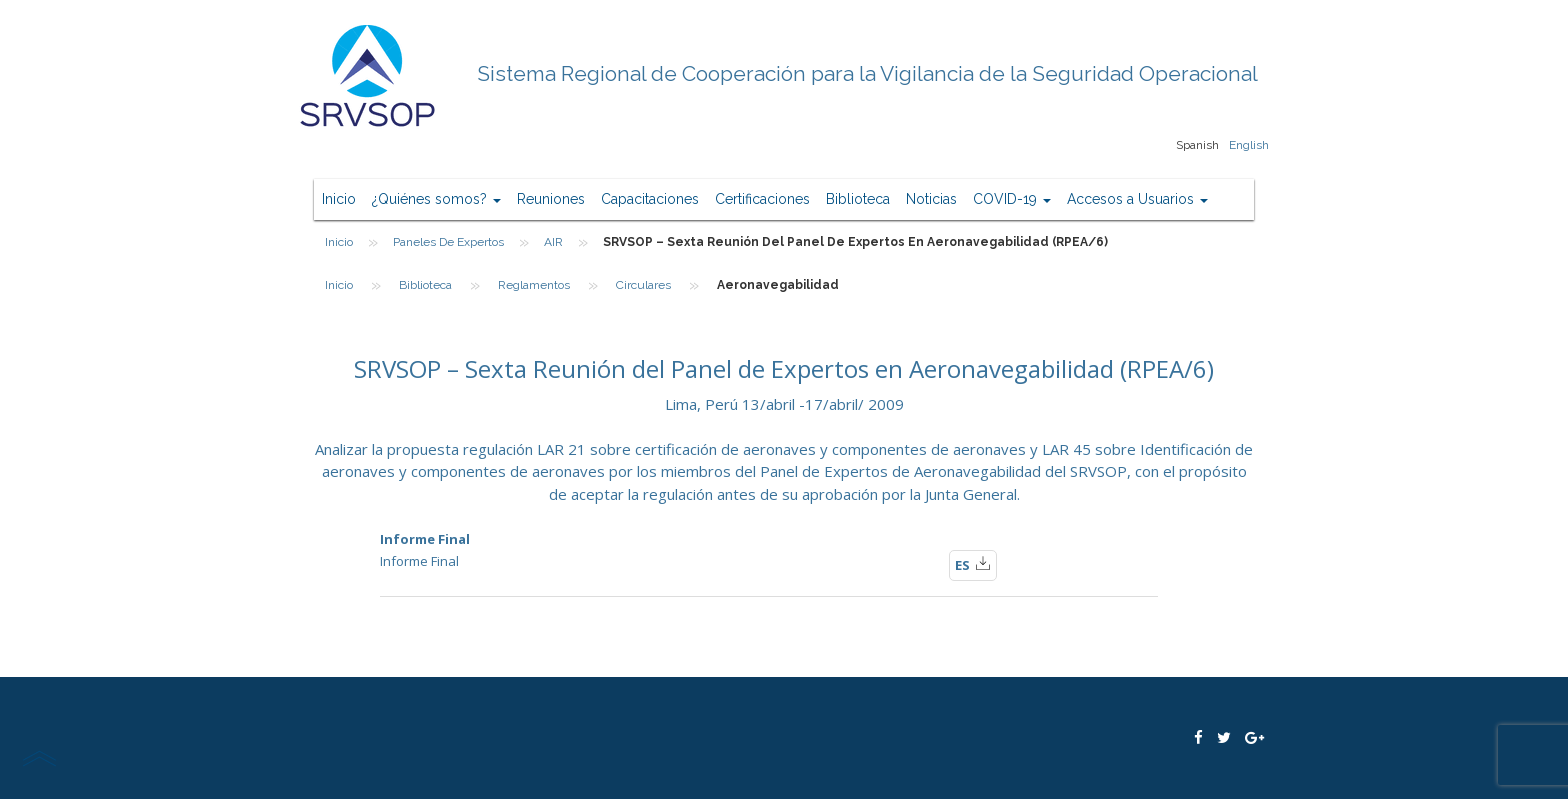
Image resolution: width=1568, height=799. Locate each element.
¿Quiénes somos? (436, 199)
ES (973, 564)
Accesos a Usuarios (1137, 199)
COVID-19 (1012, 199)
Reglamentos (534, 285)
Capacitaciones (650, 199)
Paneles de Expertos (448, 242)
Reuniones (551, 199)
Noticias (931, 199)
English (1249, 145)
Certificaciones (762, 199)
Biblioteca (858, 199)
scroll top (39, 758)
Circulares (643, 285)
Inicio (339, 199)
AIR (553, 242)
